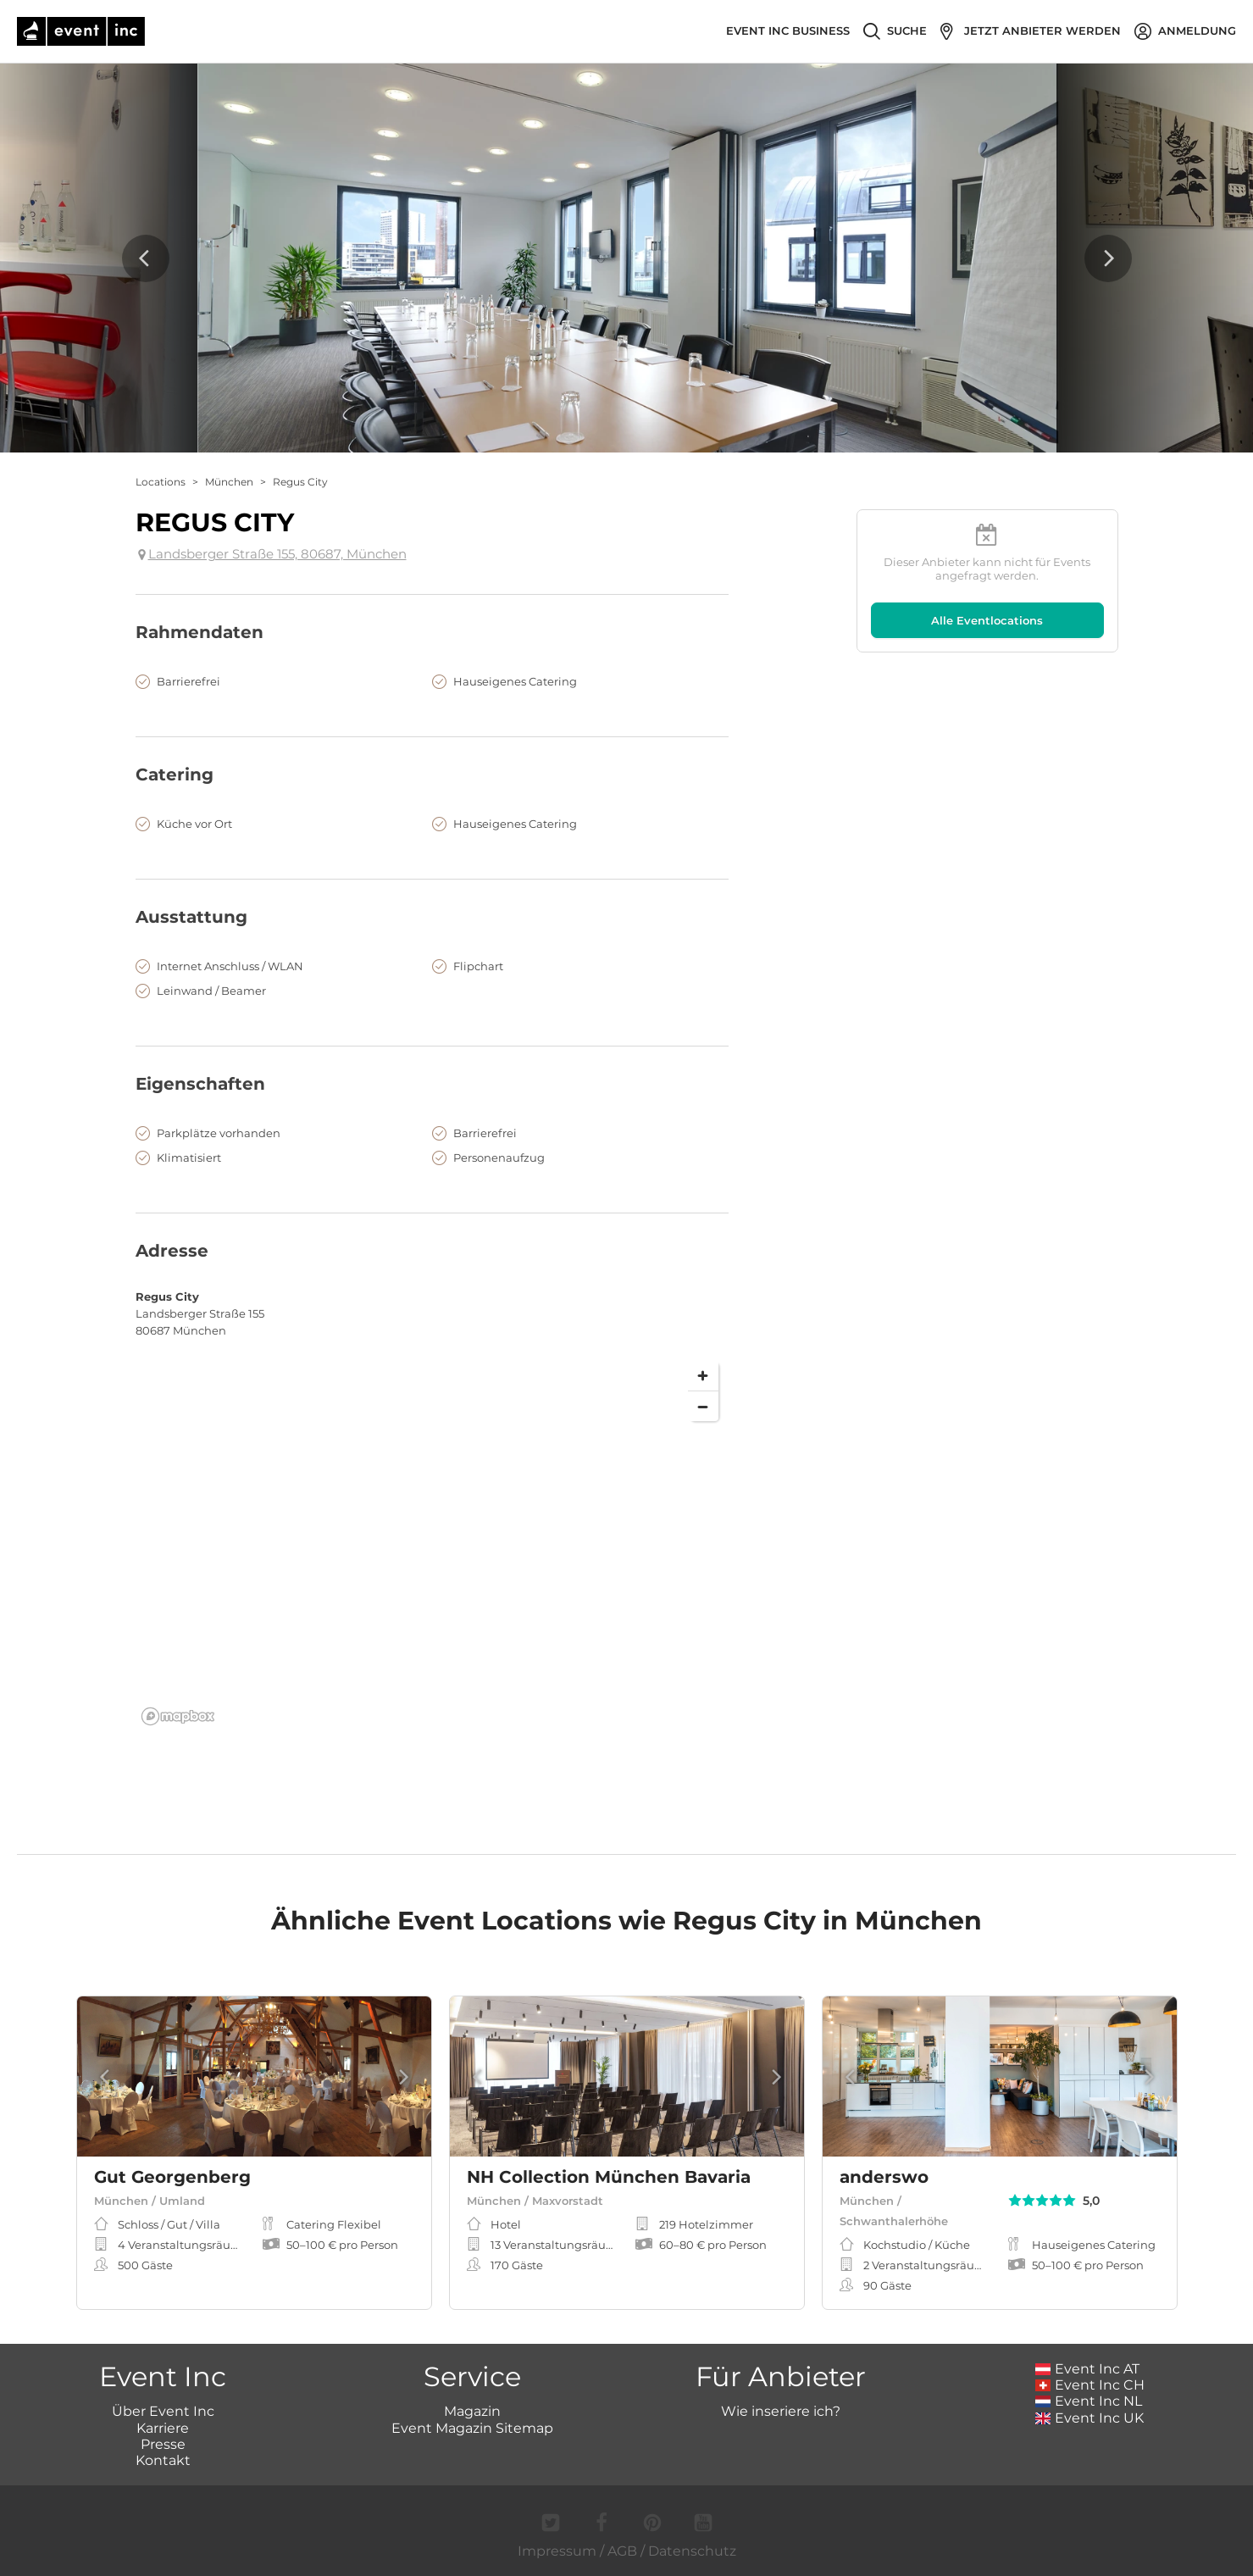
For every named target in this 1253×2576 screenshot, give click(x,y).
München (229, 481)
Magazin (472, 2411)
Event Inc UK (1090, 2418)
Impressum (557, 2551)
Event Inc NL (1089, 2401)
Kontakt (163, 2460)
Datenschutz (692, 2551)
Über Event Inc (163, 2411)
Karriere (162, 2428)
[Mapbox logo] (178, 1716)
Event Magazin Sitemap (472, 2428)
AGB (622, 2551)
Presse (163, 2444)
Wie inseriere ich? (780, 2411)
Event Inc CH (1090, 2385)
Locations (161, 481)
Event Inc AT (1087, 2369)
